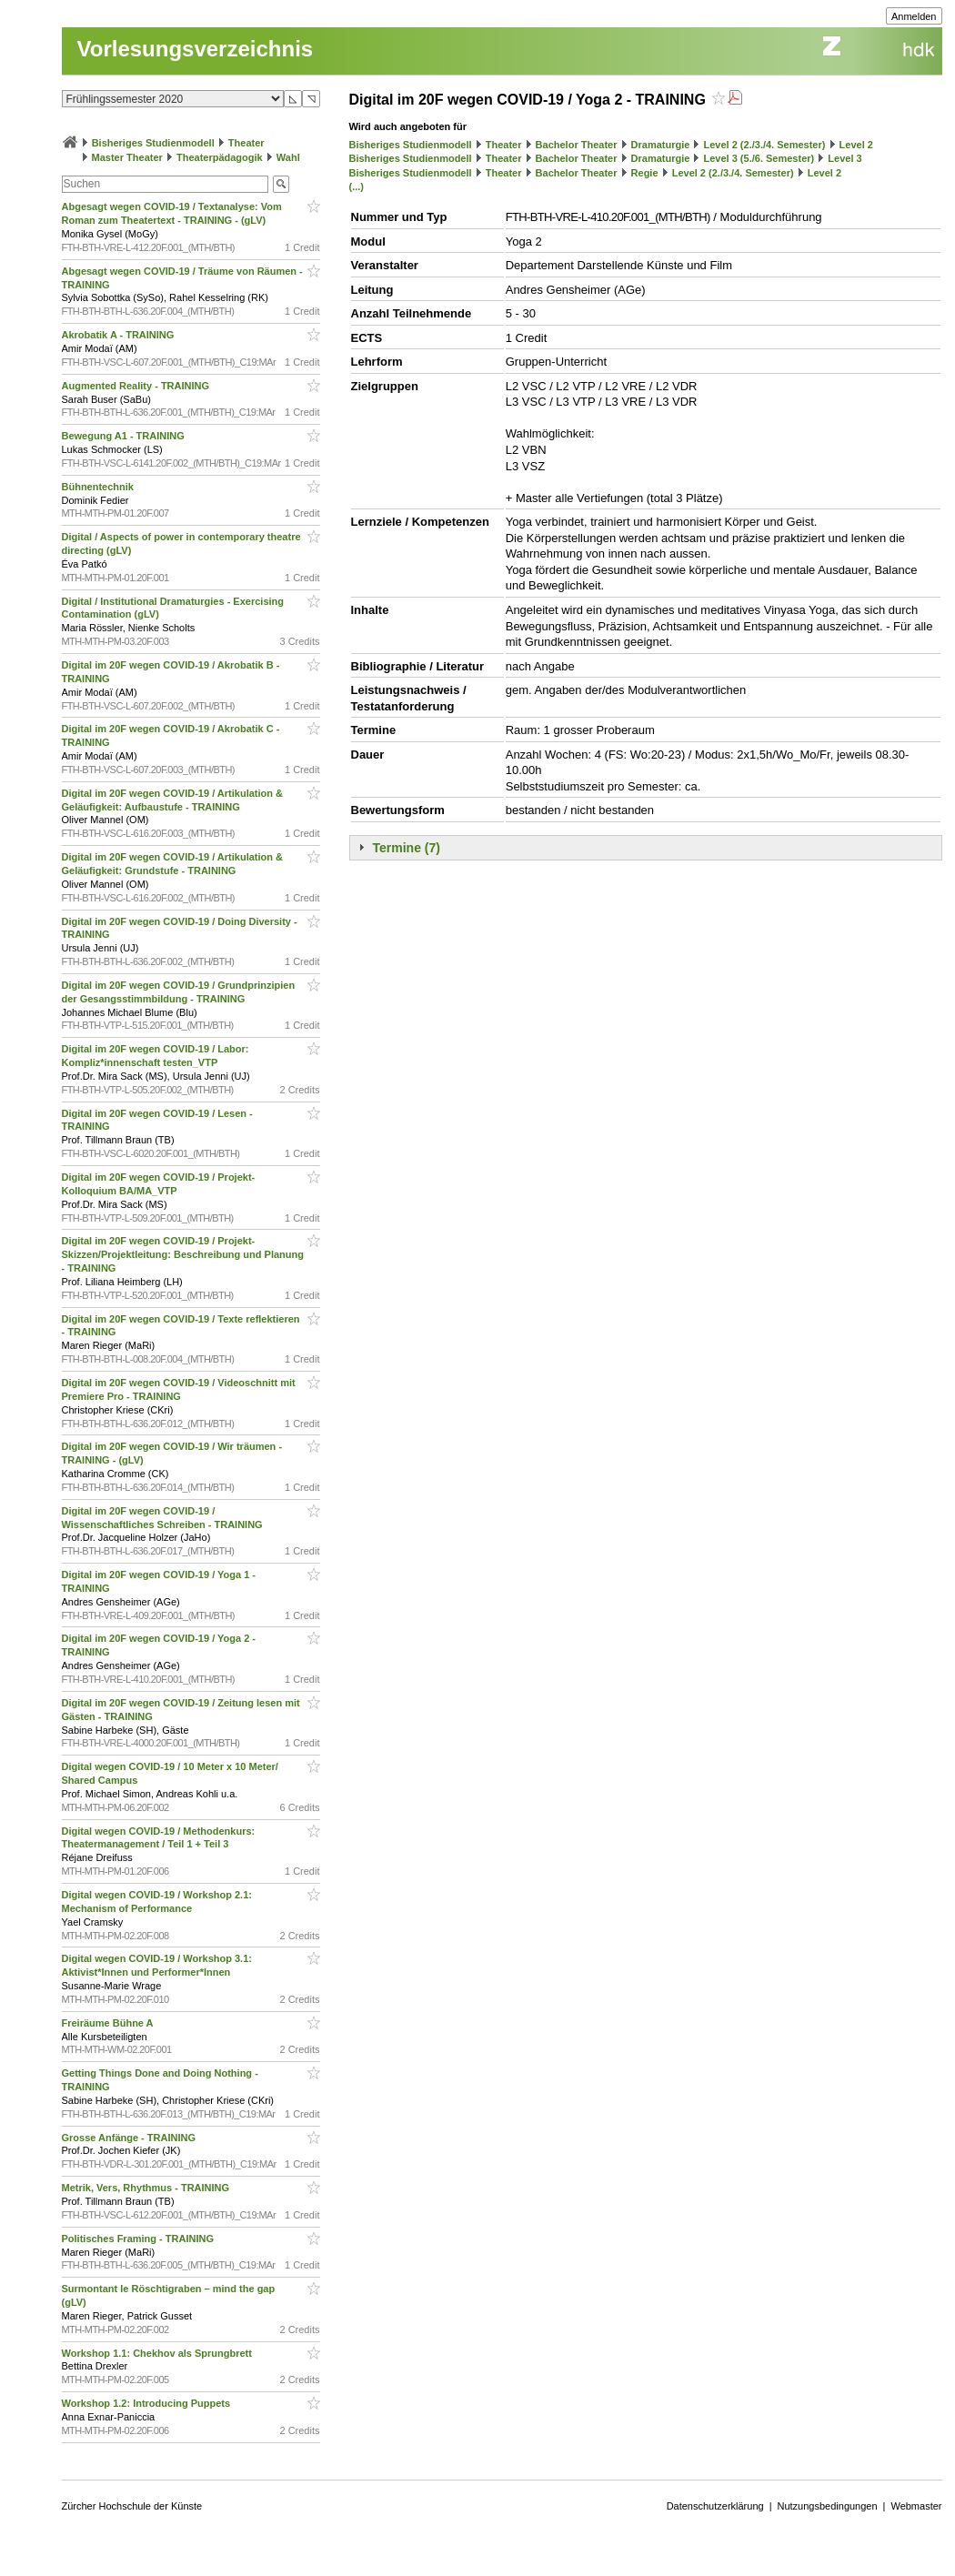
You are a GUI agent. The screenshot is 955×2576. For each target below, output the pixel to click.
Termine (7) (406, 847)
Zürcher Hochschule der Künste (132, 2506)
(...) (357, 186)
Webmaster (915, 2506)
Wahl (288, 157)
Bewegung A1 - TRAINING (124, 435)
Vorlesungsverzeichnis (195, 48)
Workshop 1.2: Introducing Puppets (148, 2403)
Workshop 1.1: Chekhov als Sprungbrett (159, 2353)
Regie (644, 172)
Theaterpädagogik (219, 157)
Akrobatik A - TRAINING (119, 334)
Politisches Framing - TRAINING (139, 2238)
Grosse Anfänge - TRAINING (130, 2137)
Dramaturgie (660, 144)
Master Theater (127, 157)
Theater (246, 142)
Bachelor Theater (577, 144)
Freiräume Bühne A (109, 2023)
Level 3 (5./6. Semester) (759, 158)
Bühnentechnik (99, 486)
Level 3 (844, 158)
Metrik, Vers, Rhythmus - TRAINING (147, 2187)
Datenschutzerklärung (715, 2506)
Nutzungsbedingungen (828, 2506)
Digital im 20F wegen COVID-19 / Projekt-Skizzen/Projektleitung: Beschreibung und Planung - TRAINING (183, 1254)
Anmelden (914, 16)
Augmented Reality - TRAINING (137, 385)
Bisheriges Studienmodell (153, 142)
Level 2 (856, 144)
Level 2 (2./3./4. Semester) (765, 144)
